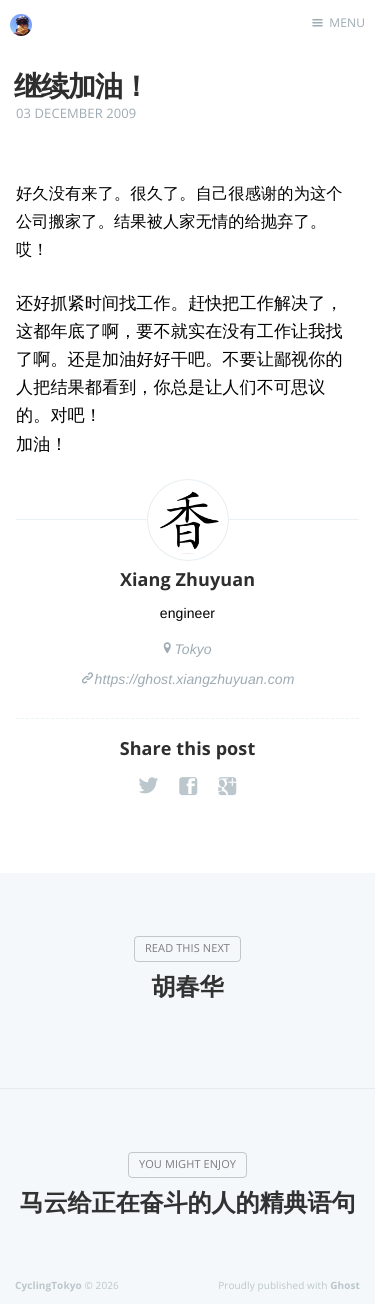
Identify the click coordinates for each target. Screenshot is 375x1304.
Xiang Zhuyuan (187, 580)
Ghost (345, 1285)
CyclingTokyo (48, 1285)
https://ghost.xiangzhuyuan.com (195, 679)
